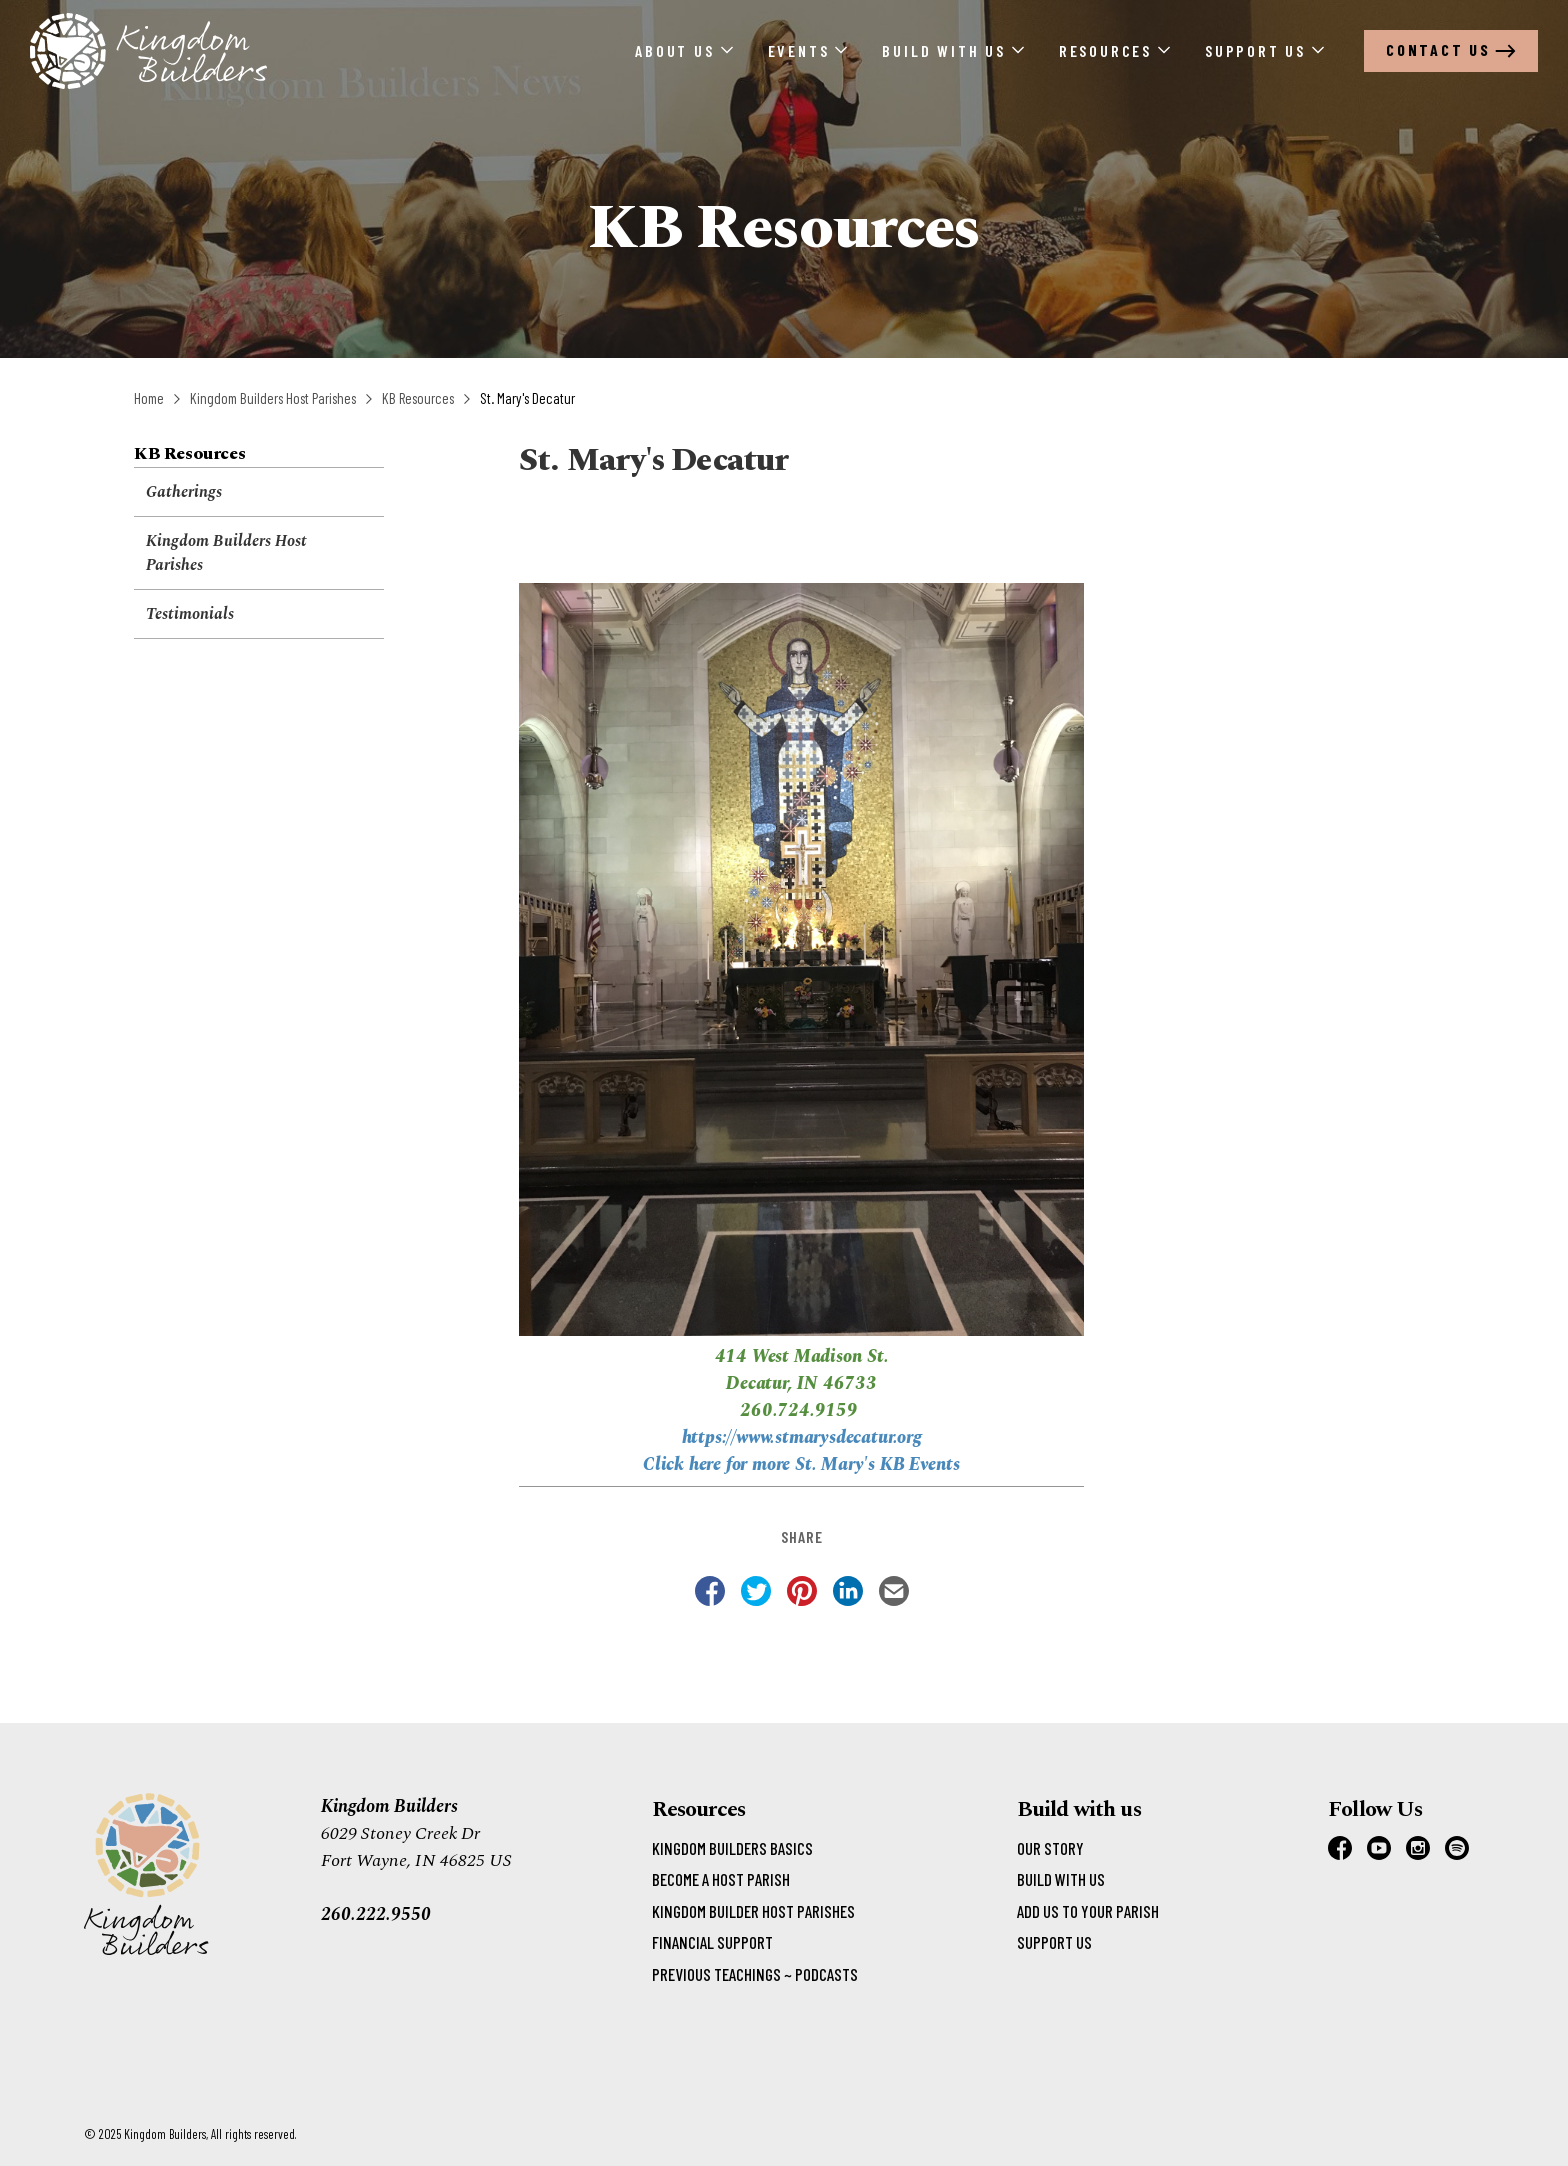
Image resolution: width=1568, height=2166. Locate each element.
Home (149, 398)
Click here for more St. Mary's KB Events (801, 1464)
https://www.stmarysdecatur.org (802, 1437)
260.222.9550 (376, 1914)
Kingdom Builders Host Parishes (273, 398)
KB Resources (418, 398)
